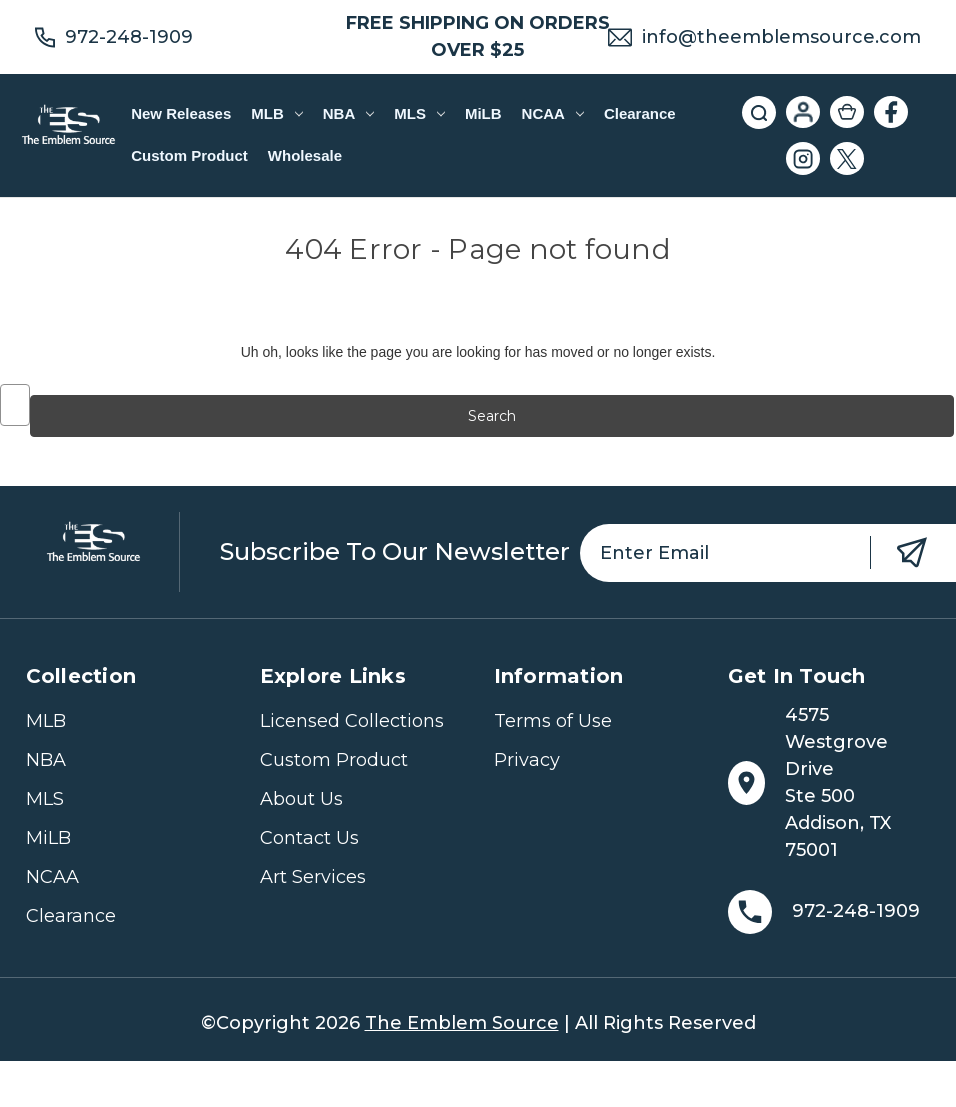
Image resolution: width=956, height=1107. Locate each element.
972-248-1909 (129, 37)
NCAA (553, 113)
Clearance (640, 113)
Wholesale (305, 155)
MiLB (483, 113)
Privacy (527, 760)
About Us (301, 799)
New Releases (181, 113)
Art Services (313, 877)
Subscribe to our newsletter (395, 551)
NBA (348, 113)
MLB (276, 113)
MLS (419, 113)
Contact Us (309, 838)
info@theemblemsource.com (781, 37)
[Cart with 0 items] (847, 112)
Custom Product (189, 155)
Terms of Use (553, 721)
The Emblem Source (462, 1023)
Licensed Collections (352, 721)
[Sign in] (803, 112)
